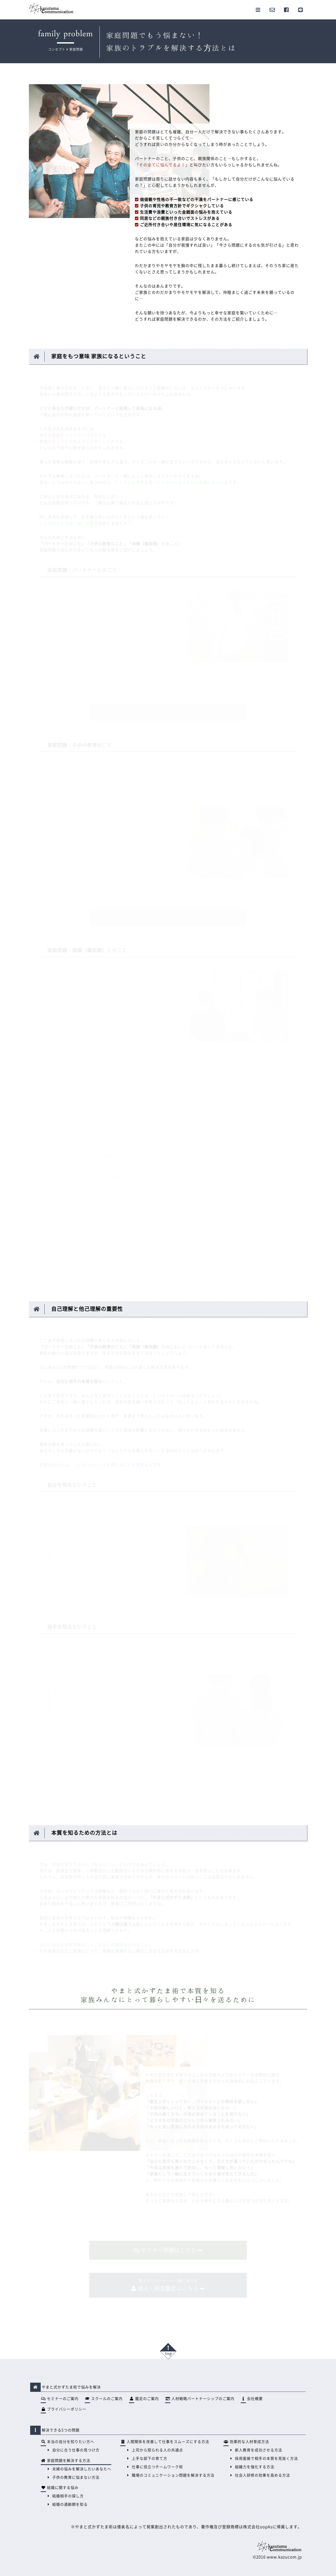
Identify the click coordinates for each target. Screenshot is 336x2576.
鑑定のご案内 (144, 2398)
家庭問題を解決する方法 (65, 2460)
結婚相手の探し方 (65, 2496)
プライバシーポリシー (63, 2409)
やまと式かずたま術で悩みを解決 (66, 2387)
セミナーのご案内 (59, 2398)
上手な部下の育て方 (146, 2458)
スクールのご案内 (104, 2398)
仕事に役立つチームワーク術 (154, 2467)
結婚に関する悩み (59, 2487)
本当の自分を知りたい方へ (67, 2442)
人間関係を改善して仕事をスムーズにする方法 (164, 2442)
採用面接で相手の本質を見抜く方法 (263, 2458)
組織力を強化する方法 (251, 2467)
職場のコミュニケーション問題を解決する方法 (169, 2475)
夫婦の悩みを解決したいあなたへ (78, 2469)
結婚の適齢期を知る (67, 2504)
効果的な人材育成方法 (246, 2442)
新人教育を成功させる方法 (255, 2450)
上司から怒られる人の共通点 (154, 2450)
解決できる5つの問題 (56, 2430)
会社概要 (252, 2398)
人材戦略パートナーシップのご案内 (199, 2398)
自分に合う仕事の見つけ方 (72, 2450)
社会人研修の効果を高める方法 (259, 2475)
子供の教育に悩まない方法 (72, 2477)
